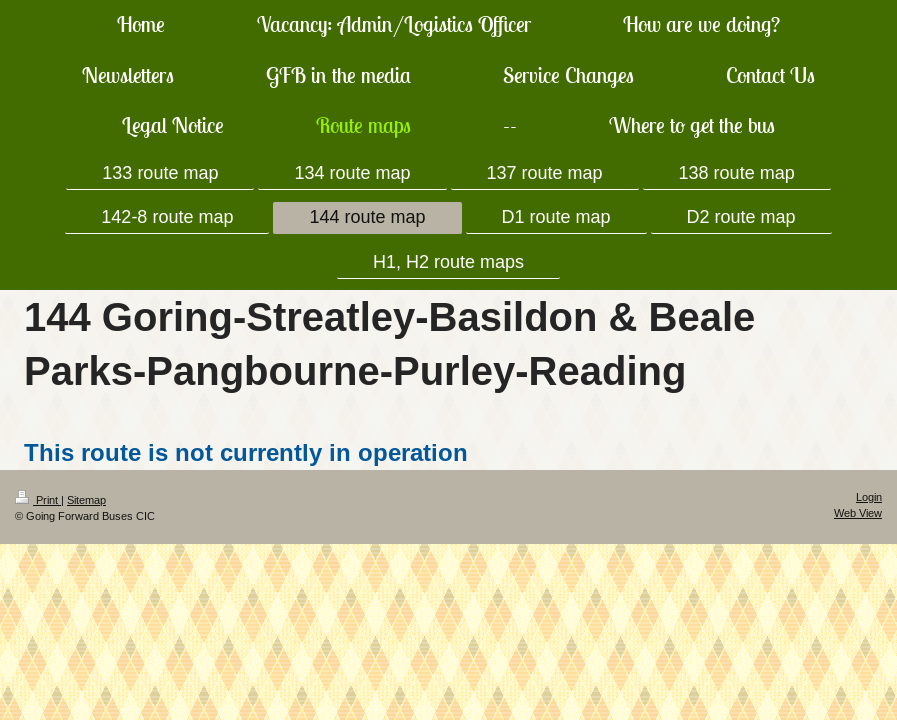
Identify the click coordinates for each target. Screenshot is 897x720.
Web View (858, 513)
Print (38, 500)
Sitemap (86, 500)
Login (869, 497)
